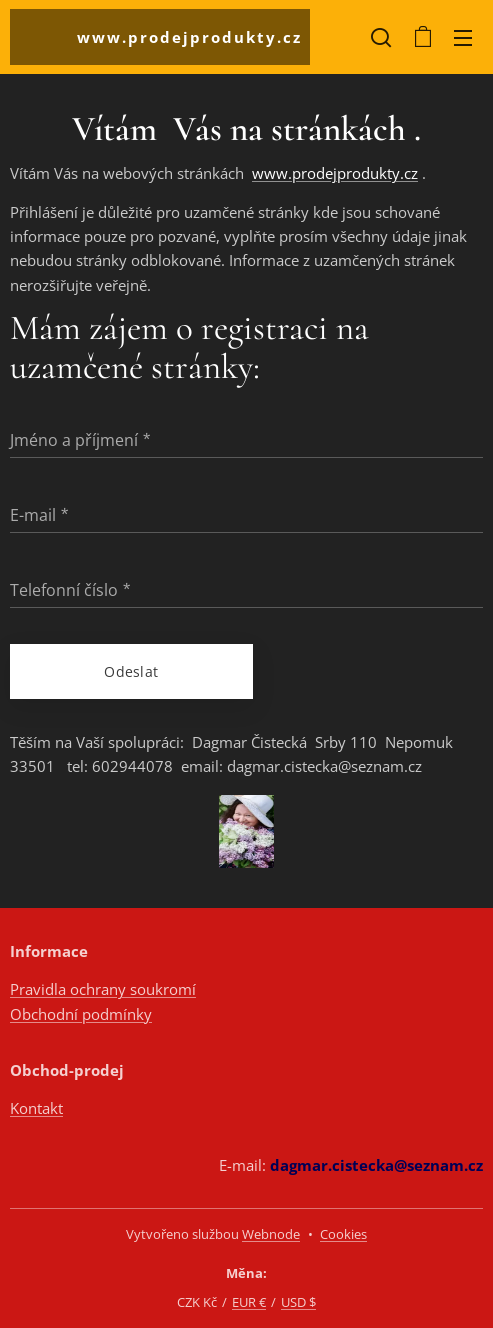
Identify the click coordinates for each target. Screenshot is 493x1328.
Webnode (271, 1234)
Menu (463, 38)
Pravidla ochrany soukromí (103, 989)
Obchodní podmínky (81, 1014)
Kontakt (36, 1108)
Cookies (343, 1234)
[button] (381, 37)
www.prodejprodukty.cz (335, 173)
